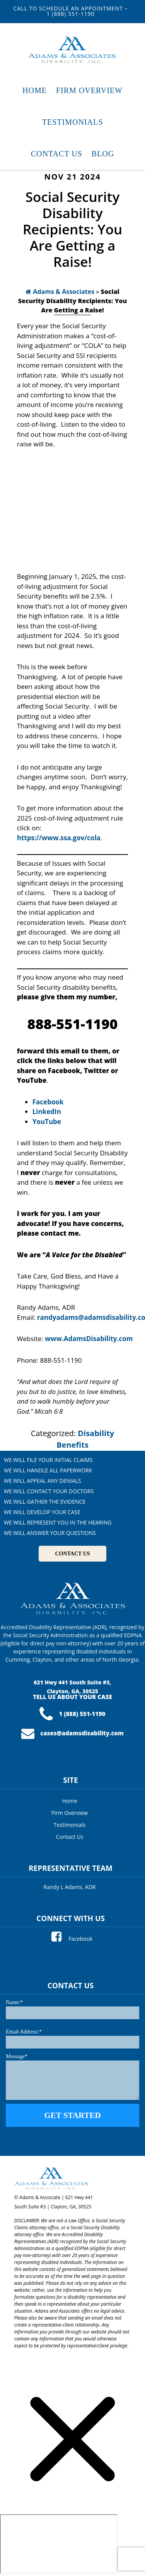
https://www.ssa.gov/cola (59, 837)
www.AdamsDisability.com (89, 1338)
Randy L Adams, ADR (70, 1887)
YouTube (46, 1121)
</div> (59, 2544)
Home (69, 1800)
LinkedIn (46, 1111)
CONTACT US (72, 1554)
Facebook (72, 1938)
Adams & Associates (60, 291)
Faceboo (46, 1101)
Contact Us (70, 1836)
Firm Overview (69, 1812)
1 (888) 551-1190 (72, 1714)
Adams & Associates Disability (72, 50)
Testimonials (69, 1824)
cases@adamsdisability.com (72, 1733)
